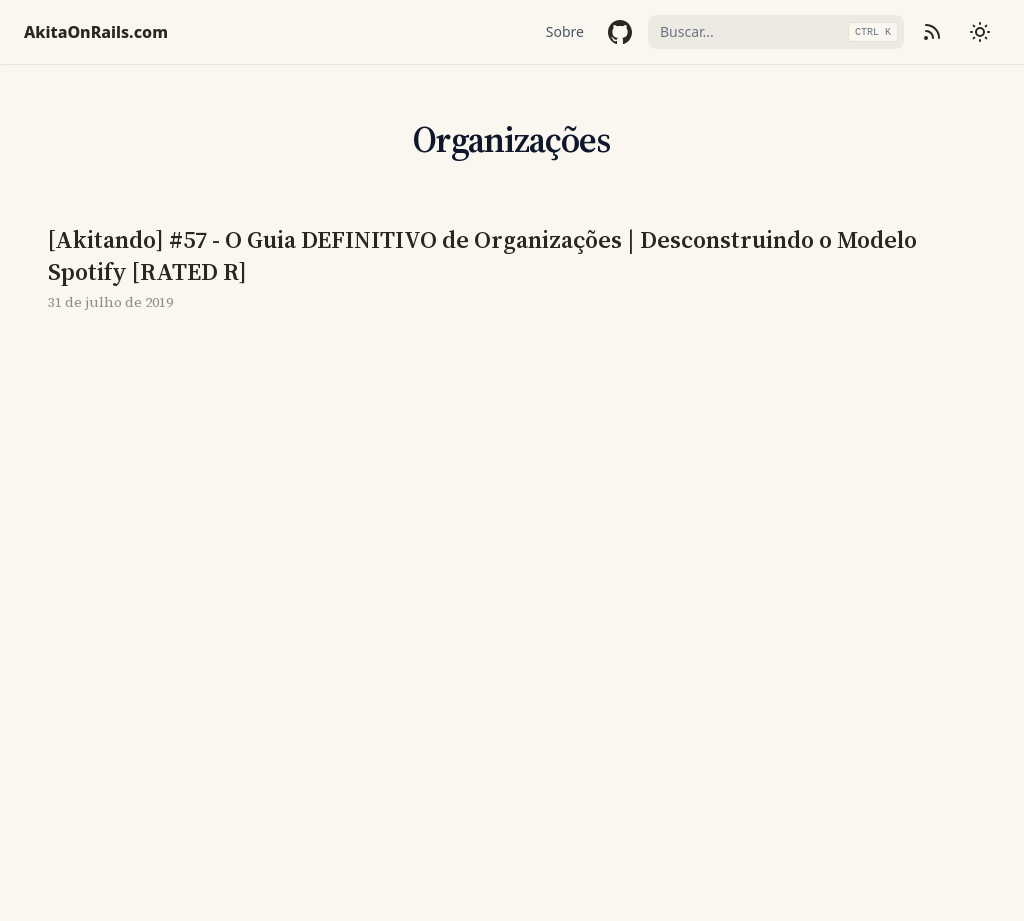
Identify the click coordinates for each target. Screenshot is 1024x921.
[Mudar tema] (980, 32)
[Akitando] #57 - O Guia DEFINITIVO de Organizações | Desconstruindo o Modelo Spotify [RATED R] (482, 256)
